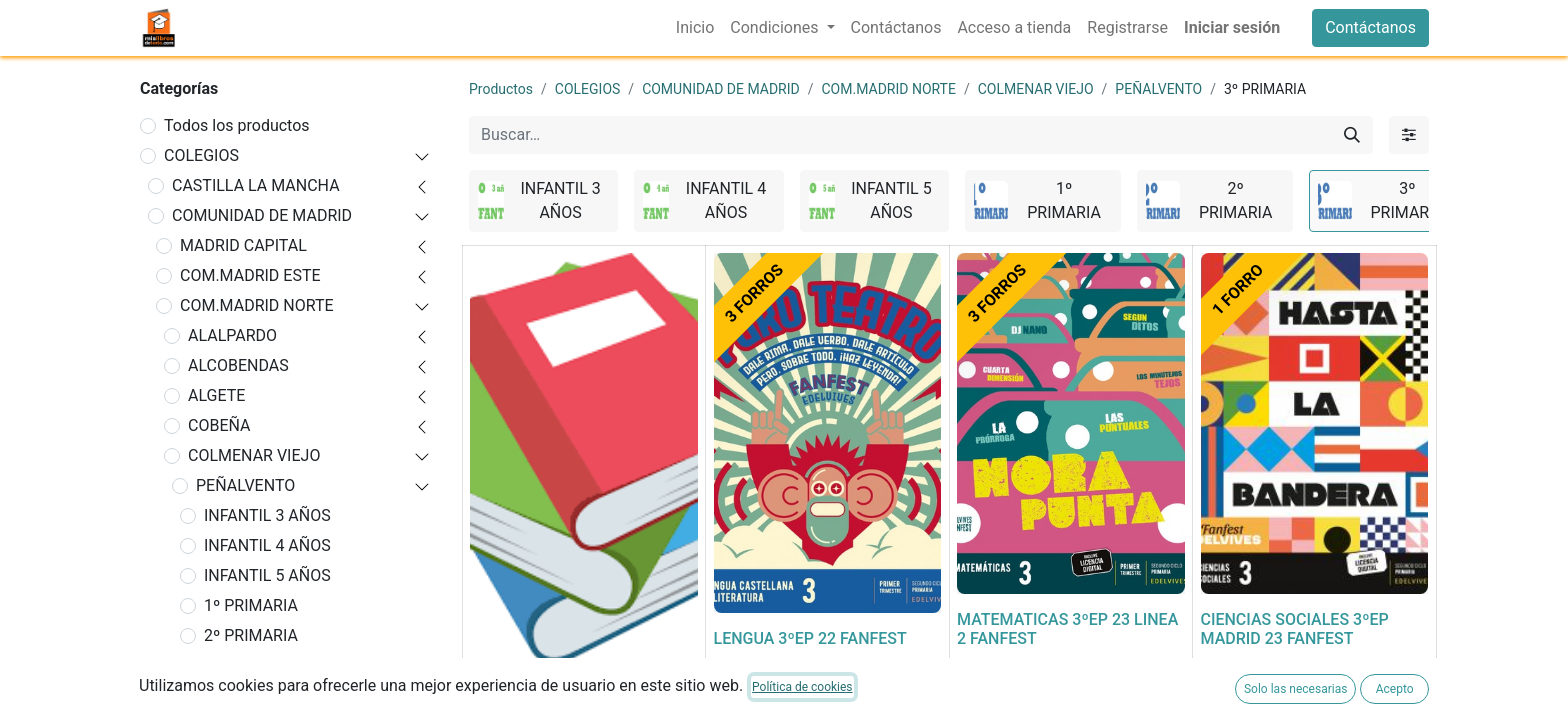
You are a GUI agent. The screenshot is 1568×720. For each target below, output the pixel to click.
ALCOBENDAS (238, 365)
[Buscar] (1352, 135)
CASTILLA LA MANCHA (256, 185)
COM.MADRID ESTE (250, 275)
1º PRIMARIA (251, 605)
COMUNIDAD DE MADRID (262, 215)
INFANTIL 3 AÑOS (267, 515)
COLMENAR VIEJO (254, 455)
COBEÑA (219, 425)
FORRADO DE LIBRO (542, 688)
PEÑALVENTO (245, 485)
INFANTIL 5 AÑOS (267, 575)
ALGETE (216, 395)
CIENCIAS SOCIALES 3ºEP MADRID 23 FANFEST (1295, 629)
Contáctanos (1370, 27)
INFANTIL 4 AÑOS (267, 545)
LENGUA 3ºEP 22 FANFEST (810, 638)
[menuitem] (695, 28)
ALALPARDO (232, 335)
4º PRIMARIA (251, 695)
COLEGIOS (201, 155)
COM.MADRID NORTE (257, 305)
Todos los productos (237, 125)
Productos (501, 89)
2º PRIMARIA (251, 635)
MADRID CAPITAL (243, 245)
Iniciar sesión (1232, 27)
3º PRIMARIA (251, 665)
